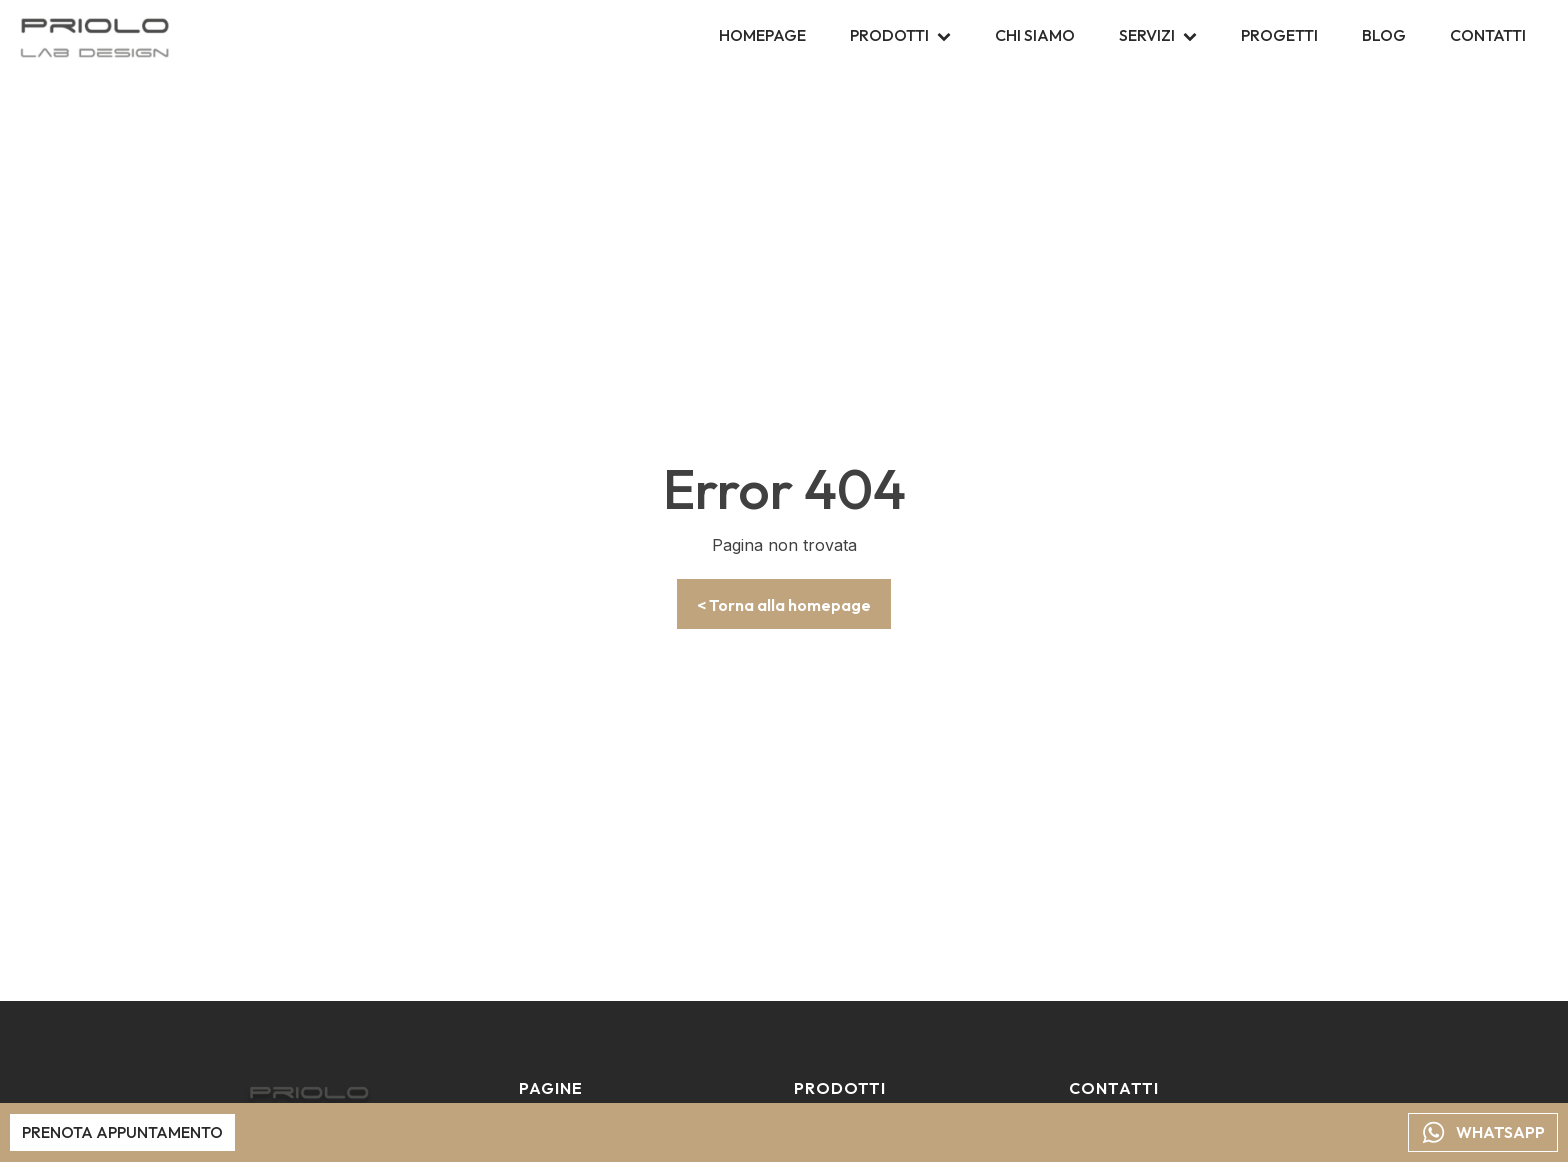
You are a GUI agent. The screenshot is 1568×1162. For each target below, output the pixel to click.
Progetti (1279, 35)
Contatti (1488, 35)
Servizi (1158, 35)
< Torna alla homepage (784, 605)
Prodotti (900, 35)
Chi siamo (1035, 35)
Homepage (762, 35)
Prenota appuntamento (122, 1131)
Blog (1384, 35)
